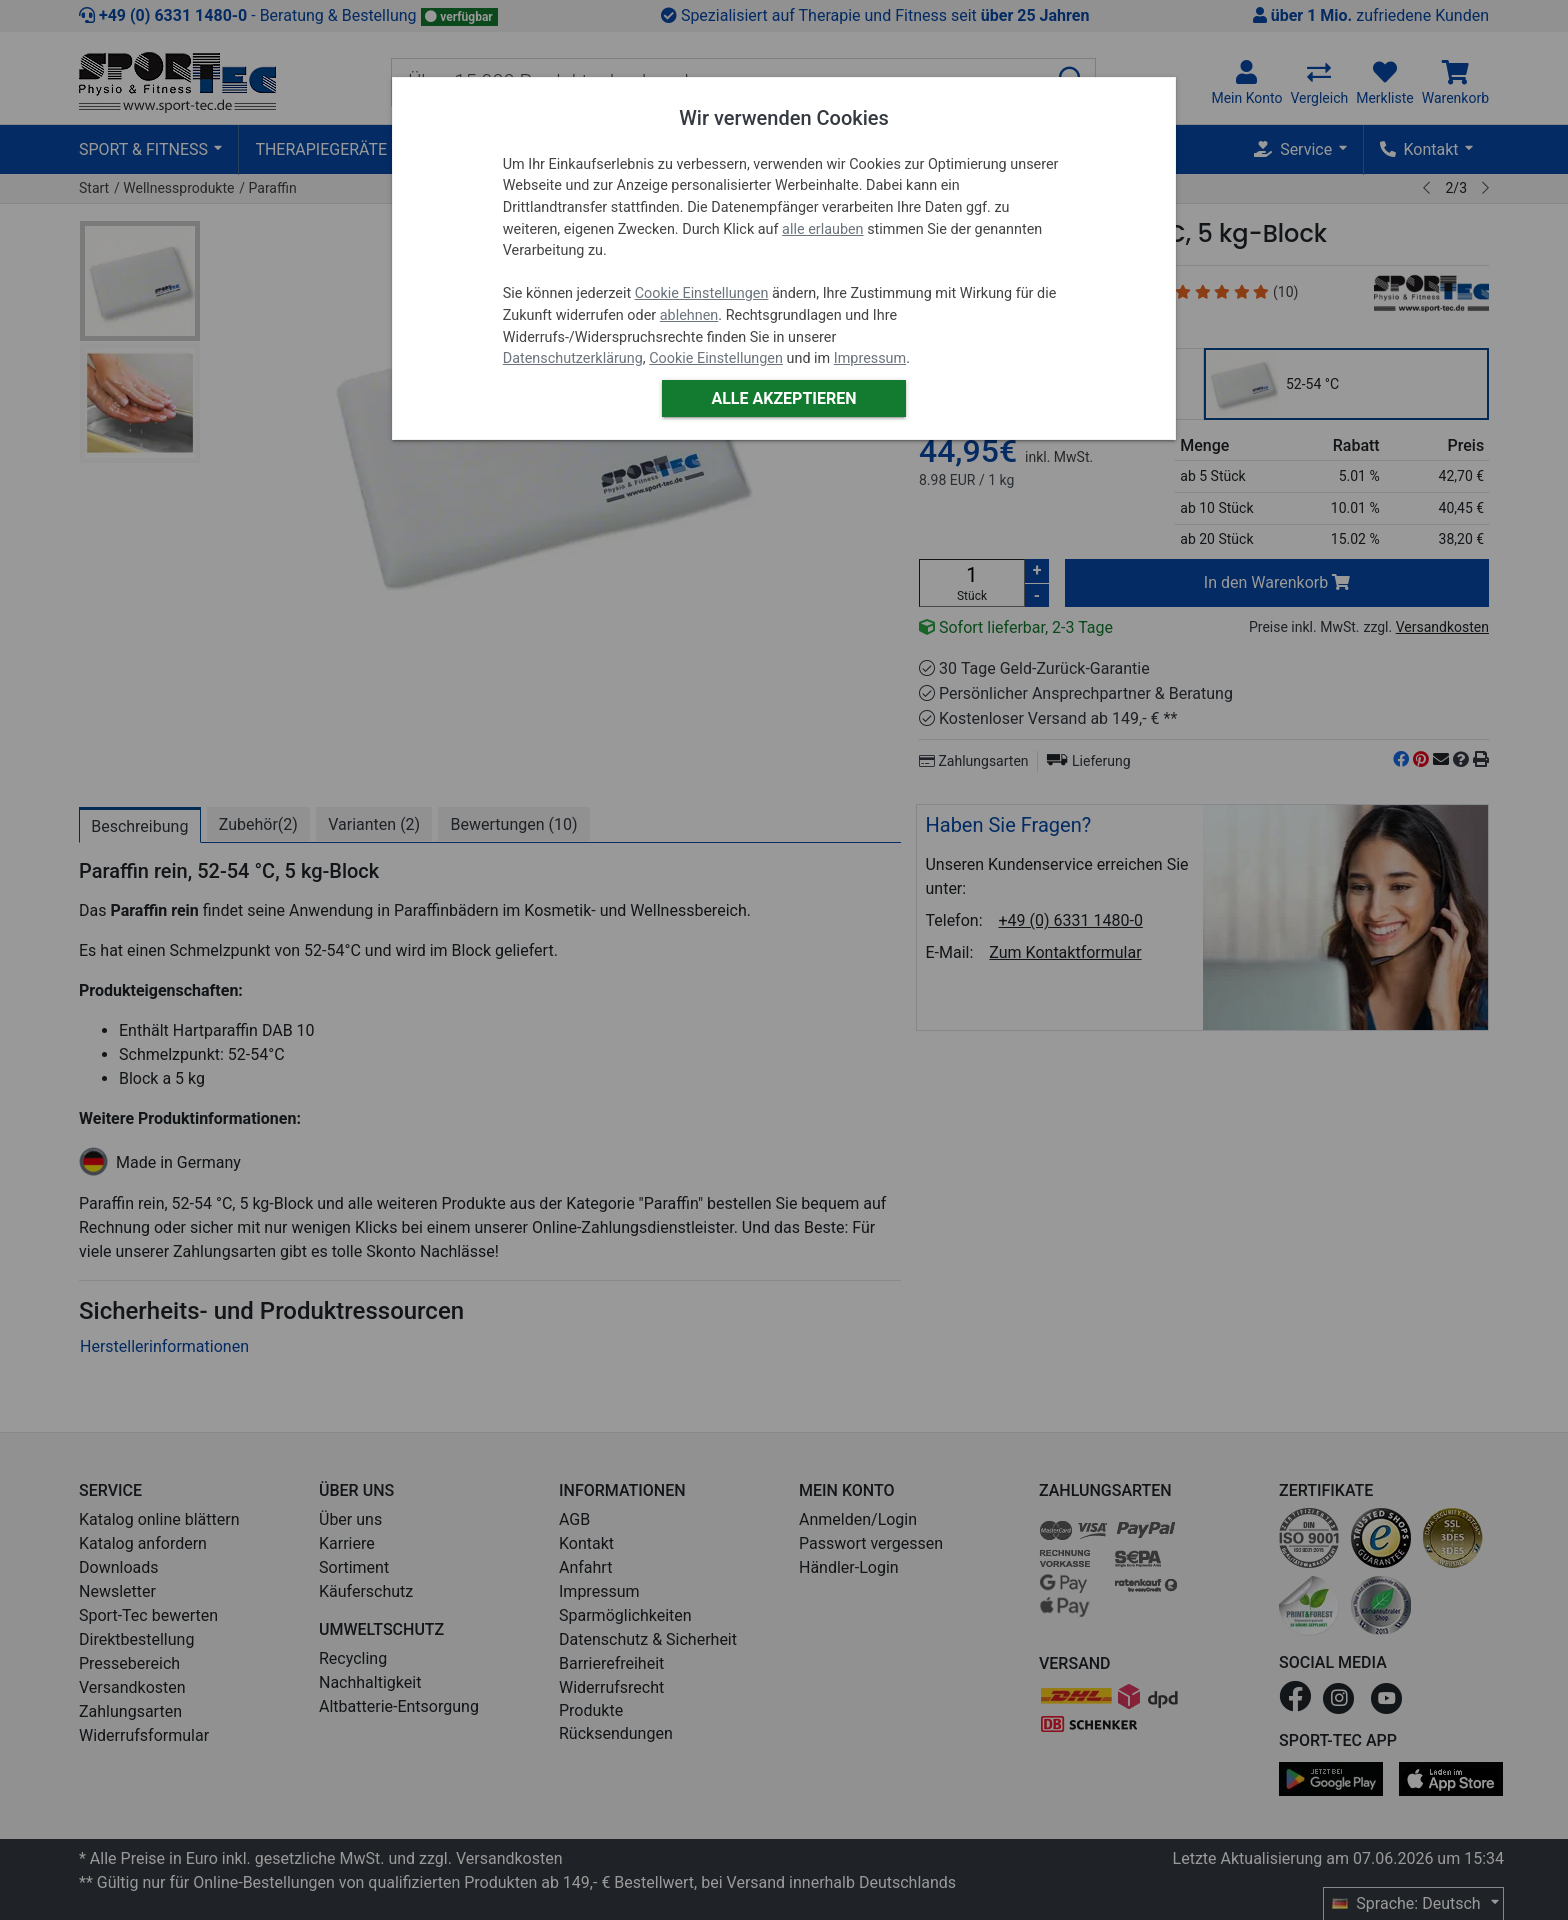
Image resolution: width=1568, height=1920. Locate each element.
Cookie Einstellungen (702, 293)
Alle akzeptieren (783, 398)
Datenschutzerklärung (573, 358)
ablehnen (689, 315)
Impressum (870, 358)
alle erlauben (822, 229)
